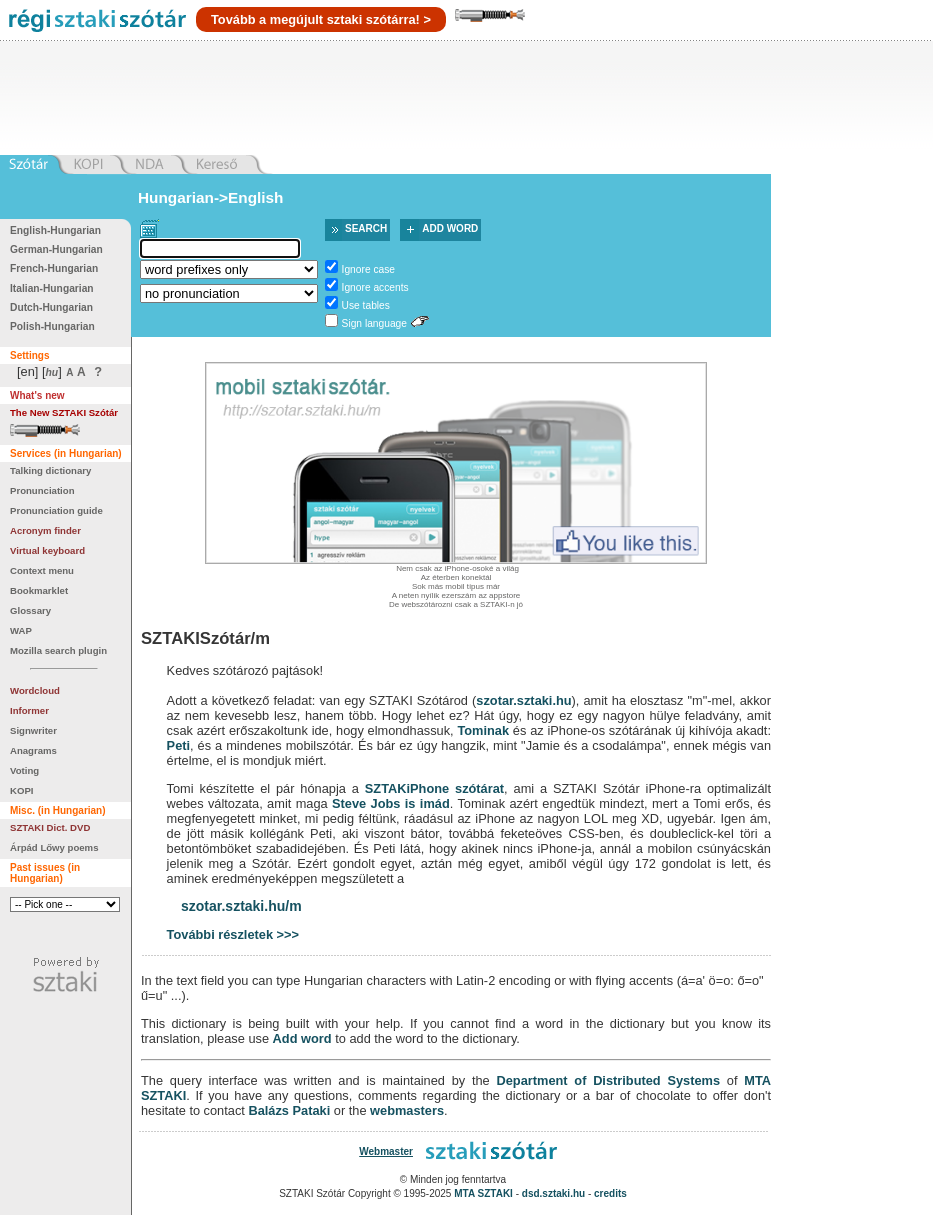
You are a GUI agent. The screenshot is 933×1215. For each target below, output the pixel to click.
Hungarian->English (211, 197)
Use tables (366, 305)
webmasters (407, 1110)
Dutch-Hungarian (51, 307)
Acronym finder (45, 530)
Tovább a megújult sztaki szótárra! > (321, 19)
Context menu (42, 570)
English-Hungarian (55, 230)
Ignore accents (375, 287)
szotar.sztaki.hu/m (241, 906)
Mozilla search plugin (58, 650)
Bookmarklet (39, 590)
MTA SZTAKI (483, 1193)
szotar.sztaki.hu (523, 700)
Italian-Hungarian (52, 288)
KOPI (21, 790)
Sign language (374, 323)
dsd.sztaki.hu (553, 1193)
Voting (24, 770)
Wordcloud (35, 690)
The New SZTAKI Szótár (64, 412)
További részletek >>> (233, 934)
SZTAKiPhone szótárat (434, 788)
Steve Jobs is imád (391, 803)
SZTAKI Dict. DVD (50, 827)
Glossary (30, 610)
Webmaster (386, 1151)
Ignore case (368, 269)
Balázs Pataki (289, 1110)
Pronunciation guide (56, 510)
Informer (29, 710)
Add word (450, 228)
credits (610, 1193)
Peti (178, 745)
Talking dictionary (50, 470)
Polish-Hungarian (52, 326)
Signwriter (33, 730)
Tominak (483, 730)
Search (366, 228)
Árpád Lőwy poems (54, 847)
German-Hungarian (56, 249)
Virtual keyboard (47, 550)
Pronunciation (42, 490)
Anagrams (33, 750)
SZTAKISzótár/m (205, 638)
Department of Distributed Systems (608, 1080)
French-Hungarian (54, 268)
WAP (21, 630)
